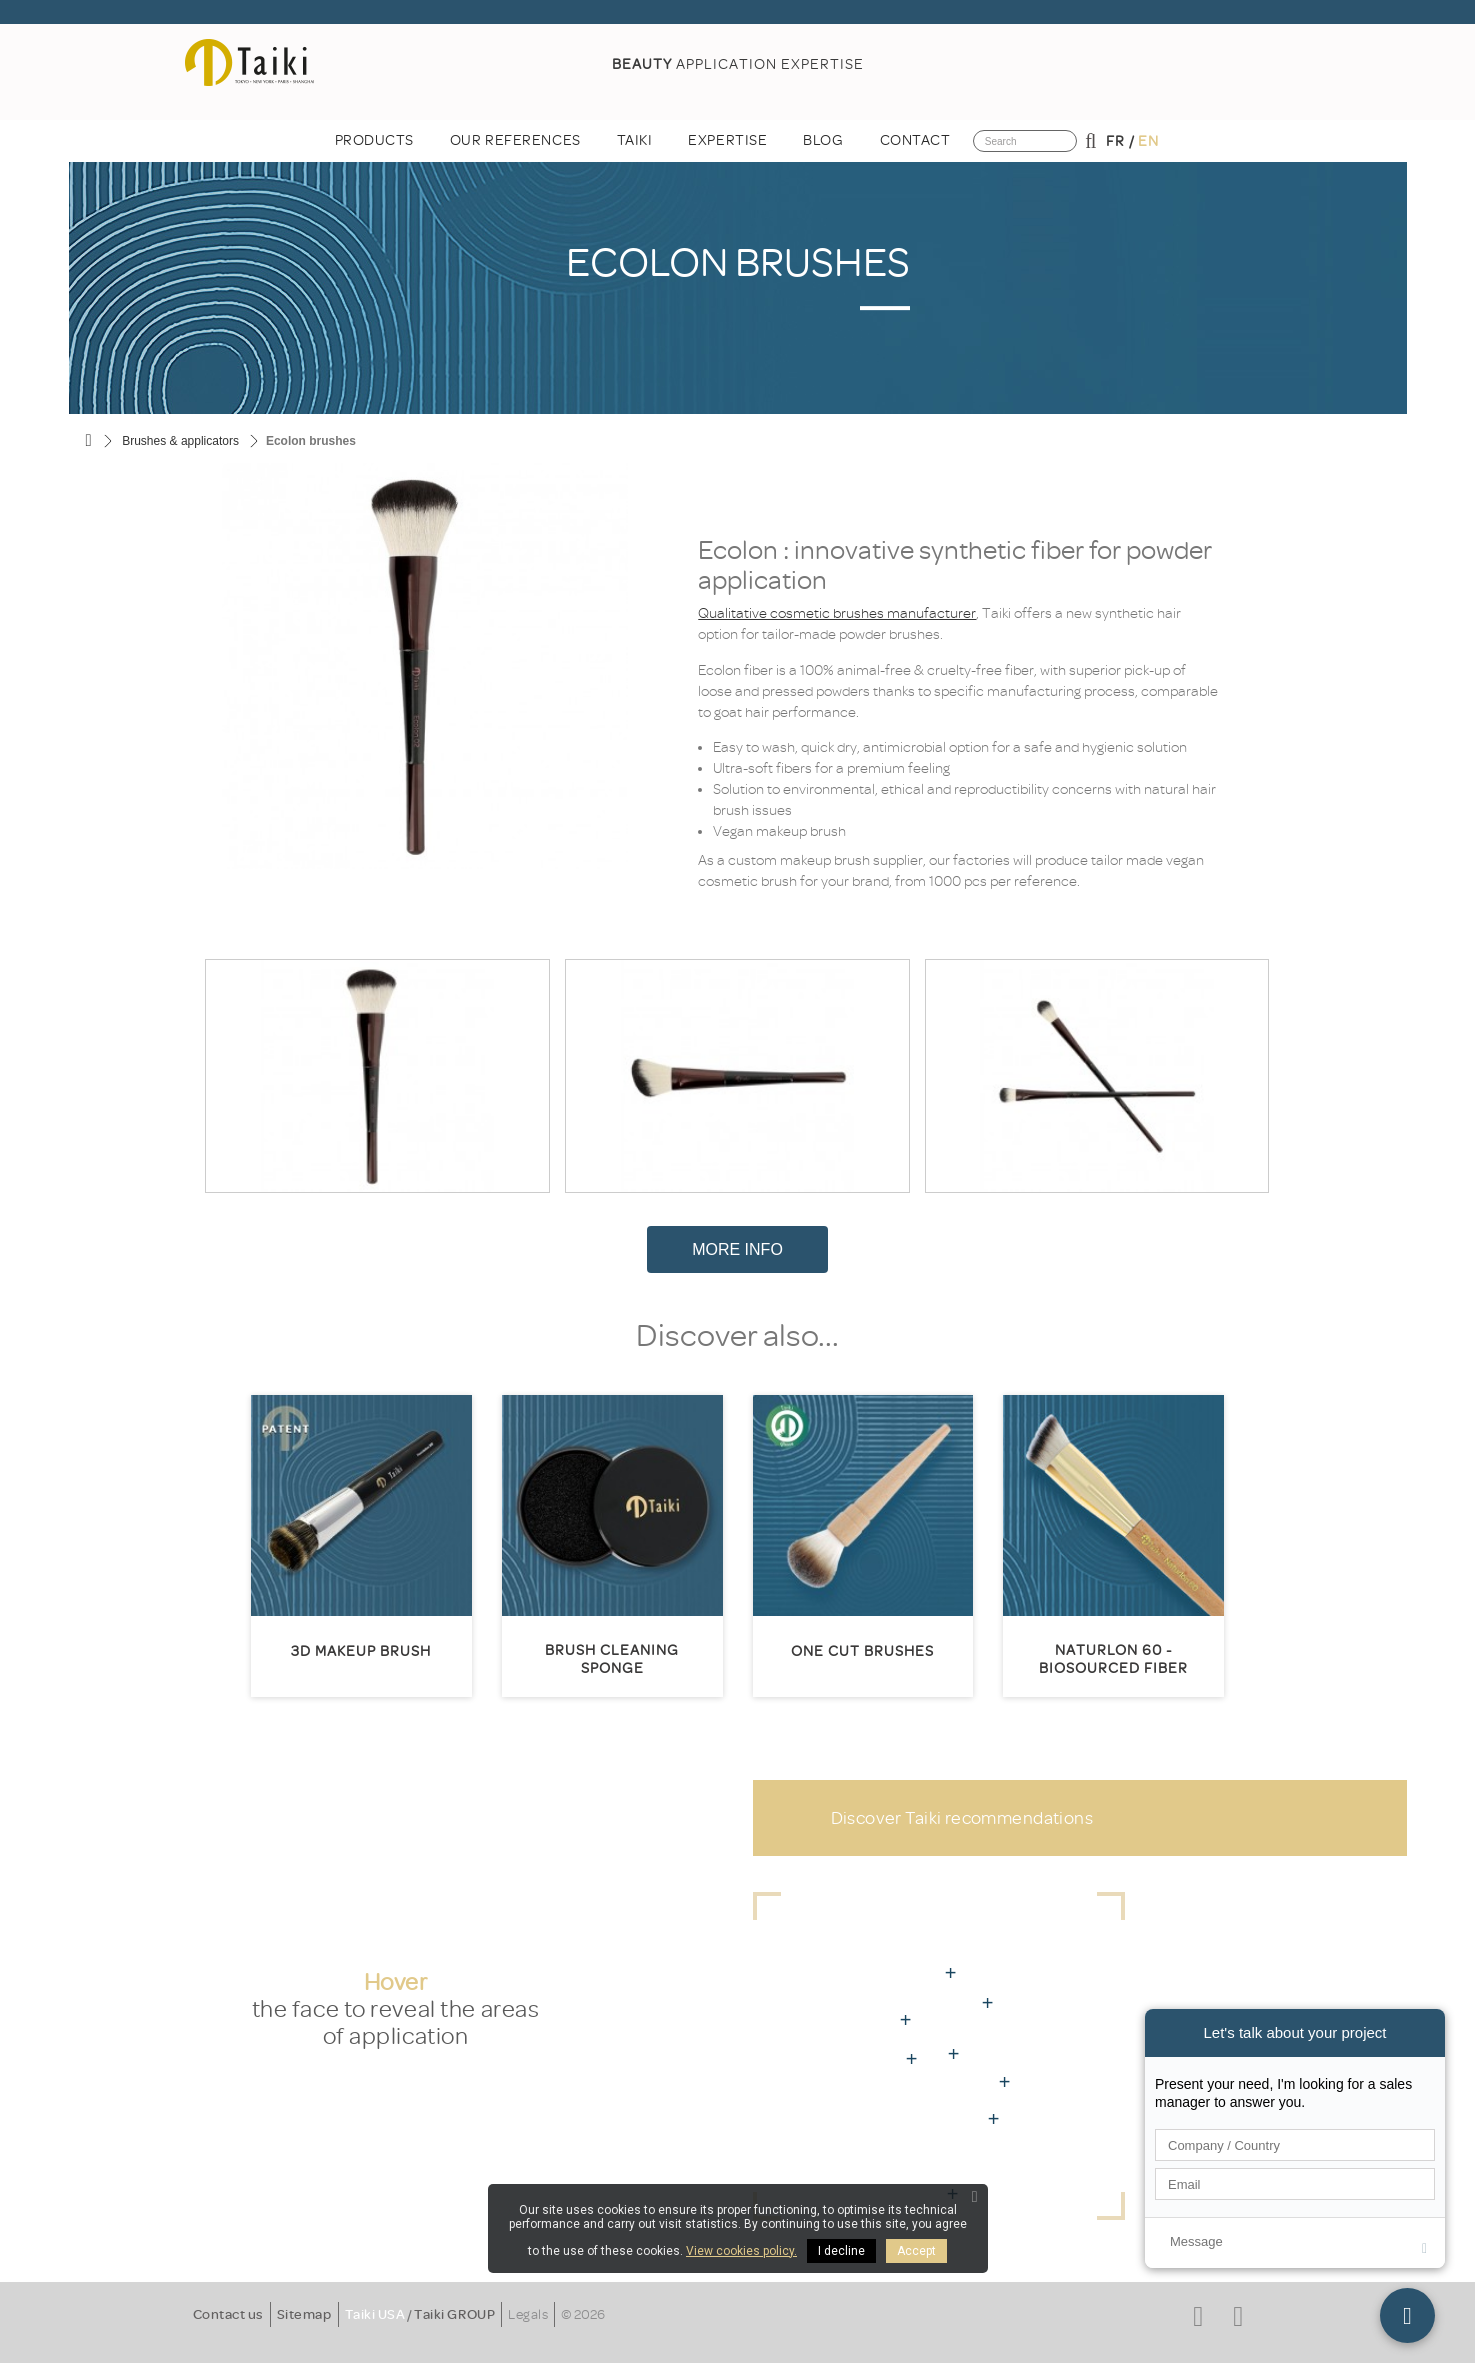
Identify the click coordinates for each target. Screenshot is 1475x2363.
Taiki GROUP (454, 2314)
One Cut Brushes (862, 1651)
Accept (916, 2251)
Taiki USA (375, 2314)
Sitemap (304, 2314)
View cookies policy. (741, 2251)
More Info (737, 1249)
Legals (528, 2314)
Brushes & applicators (180, 441)
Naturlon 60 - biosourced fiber (1113, 1659)
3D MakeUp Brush (361, 1651)
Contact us (228, 2314)
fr (1115, 141)
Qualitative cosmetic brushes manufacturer (837, 613)
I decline (841, 2251)
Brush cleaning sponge (612, 1659)
